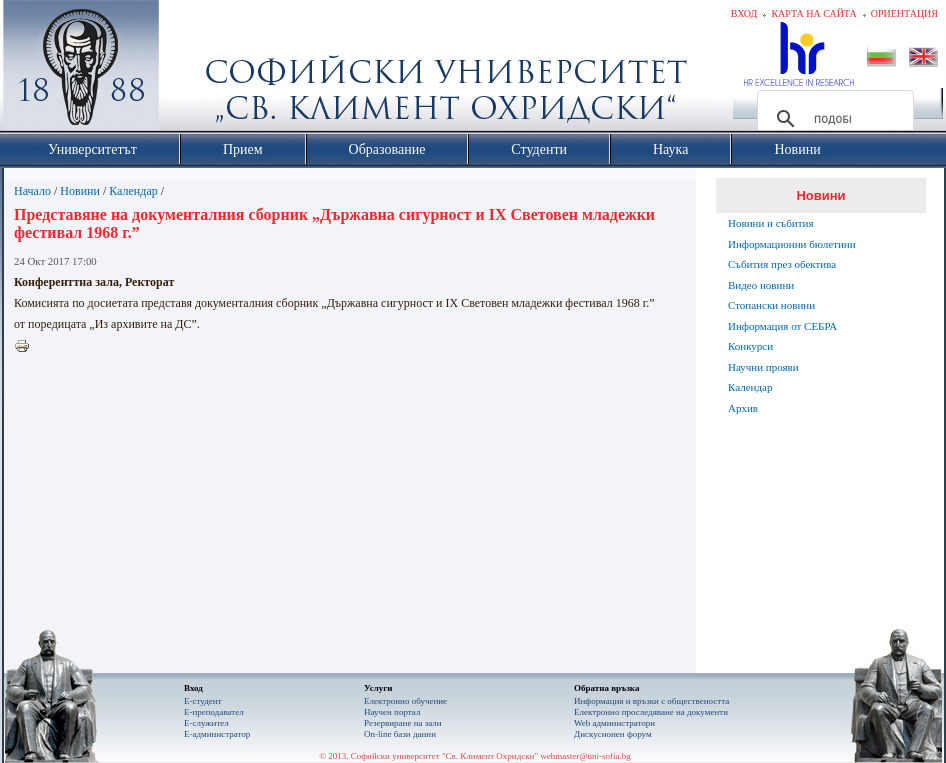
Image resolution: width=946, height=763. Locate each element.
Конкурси (750, 346)
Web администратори (614, 723)
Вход (744, 13)
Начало (32, 191)
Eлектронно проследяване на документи (651, 712)
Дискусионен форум (613, 734)
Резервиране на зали (403, 723)
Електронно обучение (405, 701)
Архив (743, 408)
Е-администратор (217, 734)
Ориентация (904, 13)
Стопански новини (771, 305)
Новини (80, 191)
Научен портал (392, 712)
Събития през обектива (782, 264)
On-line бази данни (400, 734)
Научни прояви (763, 367)
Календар (133, 191)
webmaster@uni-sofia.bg (585, 756)
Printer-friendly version (27, 347)
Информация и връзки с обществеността (651, 701)
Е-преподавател (214, 712)
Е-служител (206, 723)
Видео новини (761, 285)
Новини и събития (771, 223)
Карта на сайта (813, 13)
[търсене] (832, 119)
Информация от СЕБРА (782, 326)
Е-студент (203, 701)
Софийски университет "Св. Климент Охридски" (194, 70)
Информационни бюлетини (792, 244)
